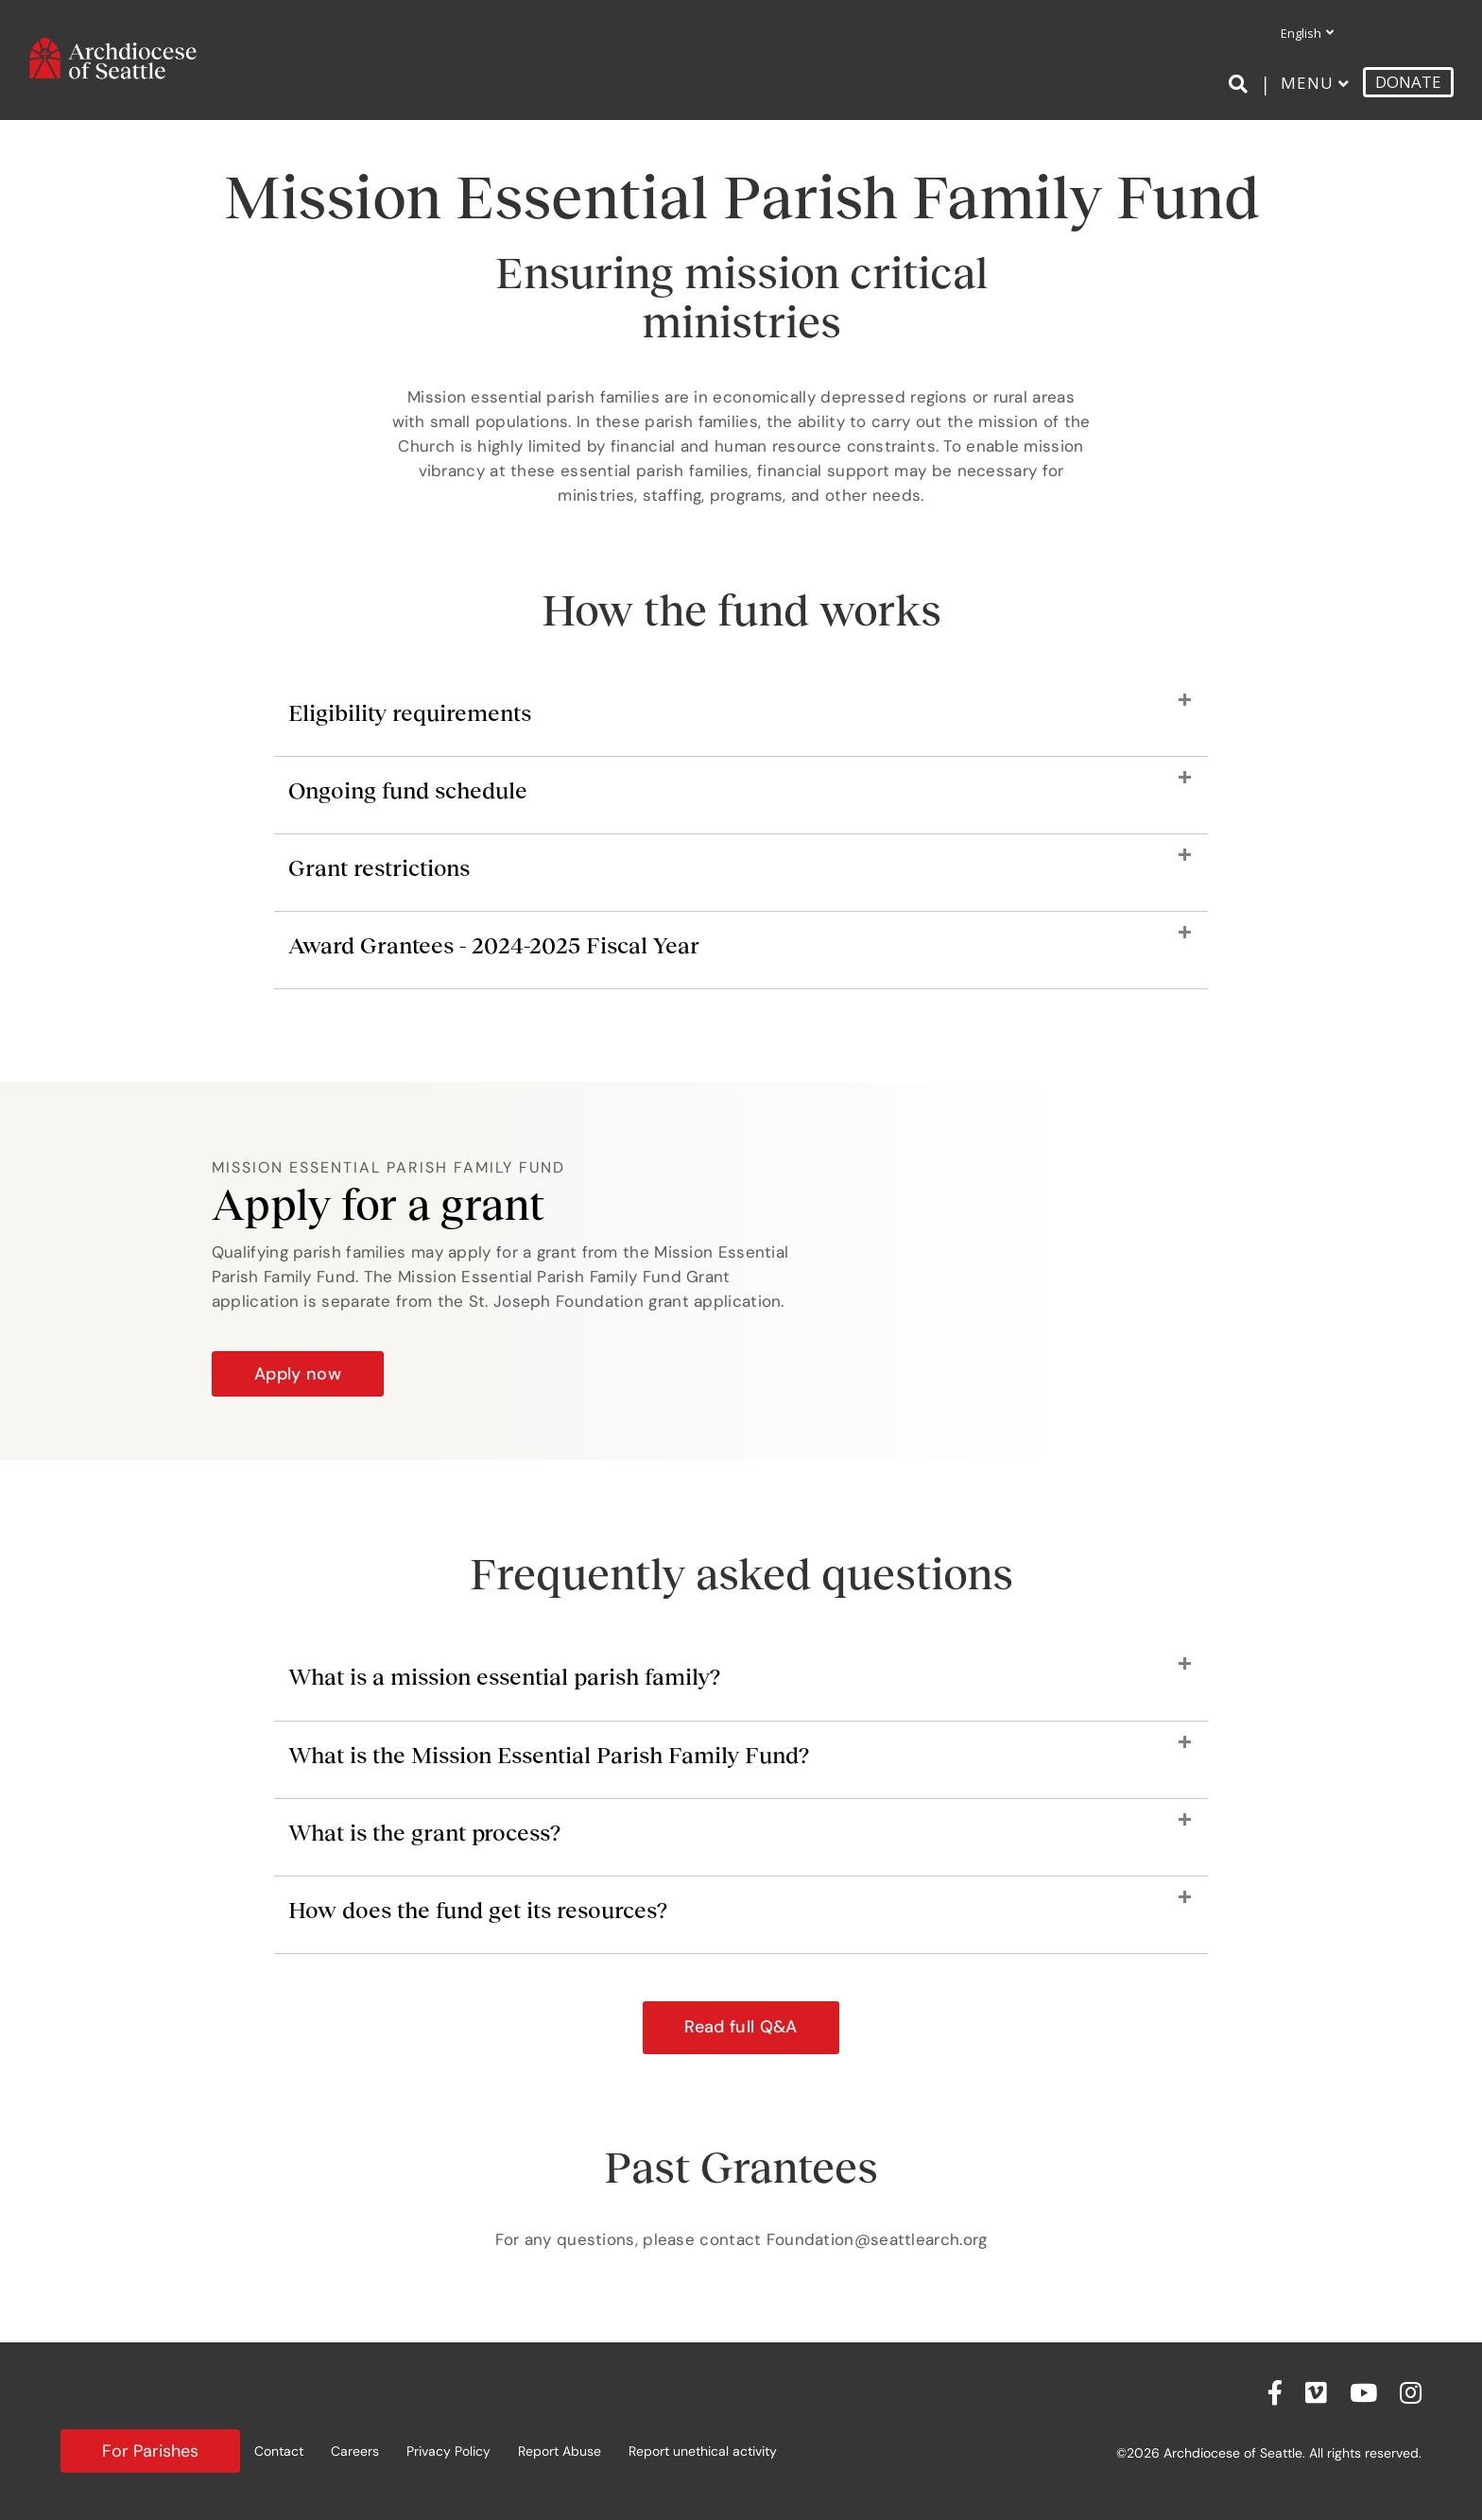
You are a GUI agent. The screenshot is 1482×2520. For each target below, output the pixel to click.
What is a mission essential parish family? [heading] (504, 1676)
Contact (278, 2451)
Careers (355, 2451)
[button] (741, 2027)
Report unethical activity (703, 2451)
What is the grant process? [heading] (424, 1832)
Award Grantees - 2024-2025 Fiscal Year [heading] (493, 945)
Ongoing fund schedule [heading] (407, 790)
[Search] (1241, 84)
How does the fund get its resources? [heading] (477, 1910)
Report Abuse (559, 2451)
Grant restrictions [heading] (379, 868)
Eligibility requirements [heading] (409, 713)
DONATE (1408, 82)
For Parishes (150, 2451)
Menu (1307, 83)
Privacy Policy (448, 2451)
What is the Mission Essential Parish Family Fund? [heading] (548, 1755)
